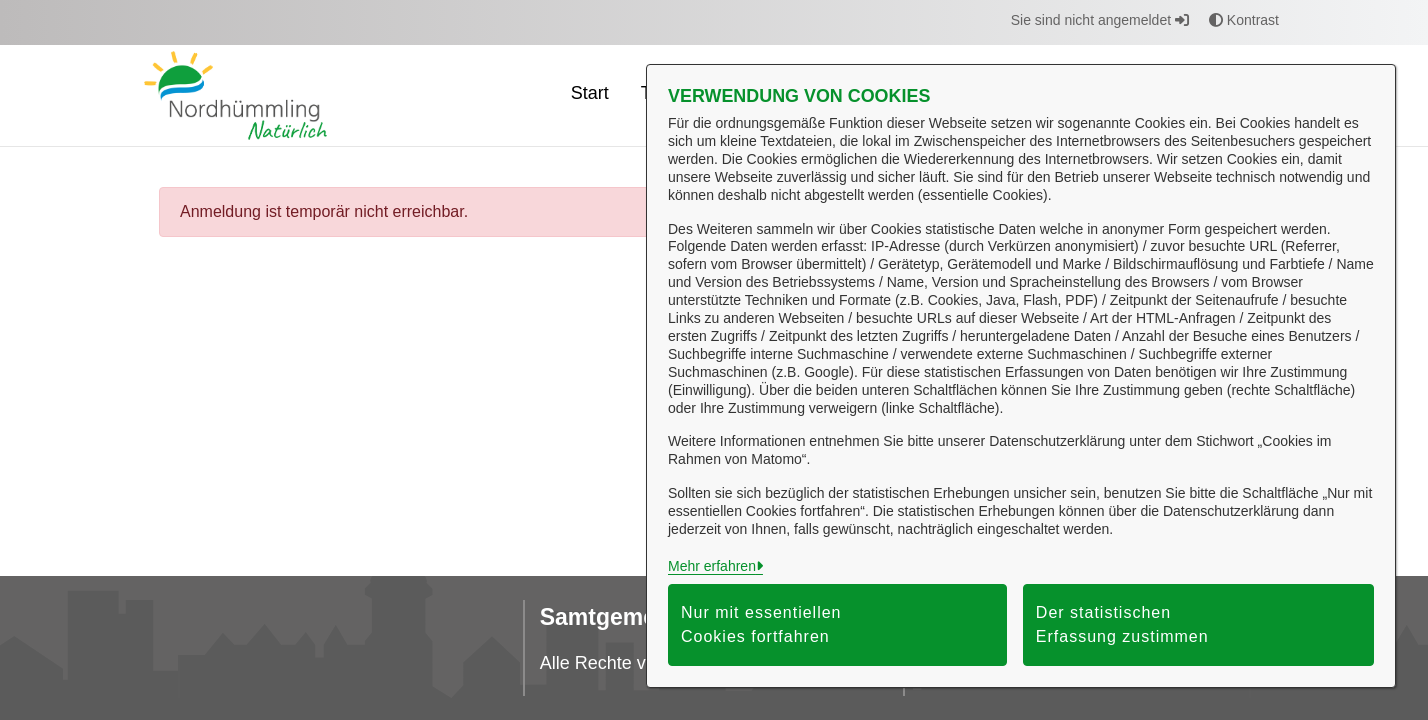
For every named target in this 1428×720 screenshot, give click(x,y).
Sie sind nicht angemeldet (1100, 20)
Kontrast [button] (1244, 20)
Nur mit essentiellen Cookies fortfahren (761, 624)
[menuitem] (590, 95)
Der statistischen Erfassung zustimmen (1122, 624)
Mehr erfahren (712, 566)
